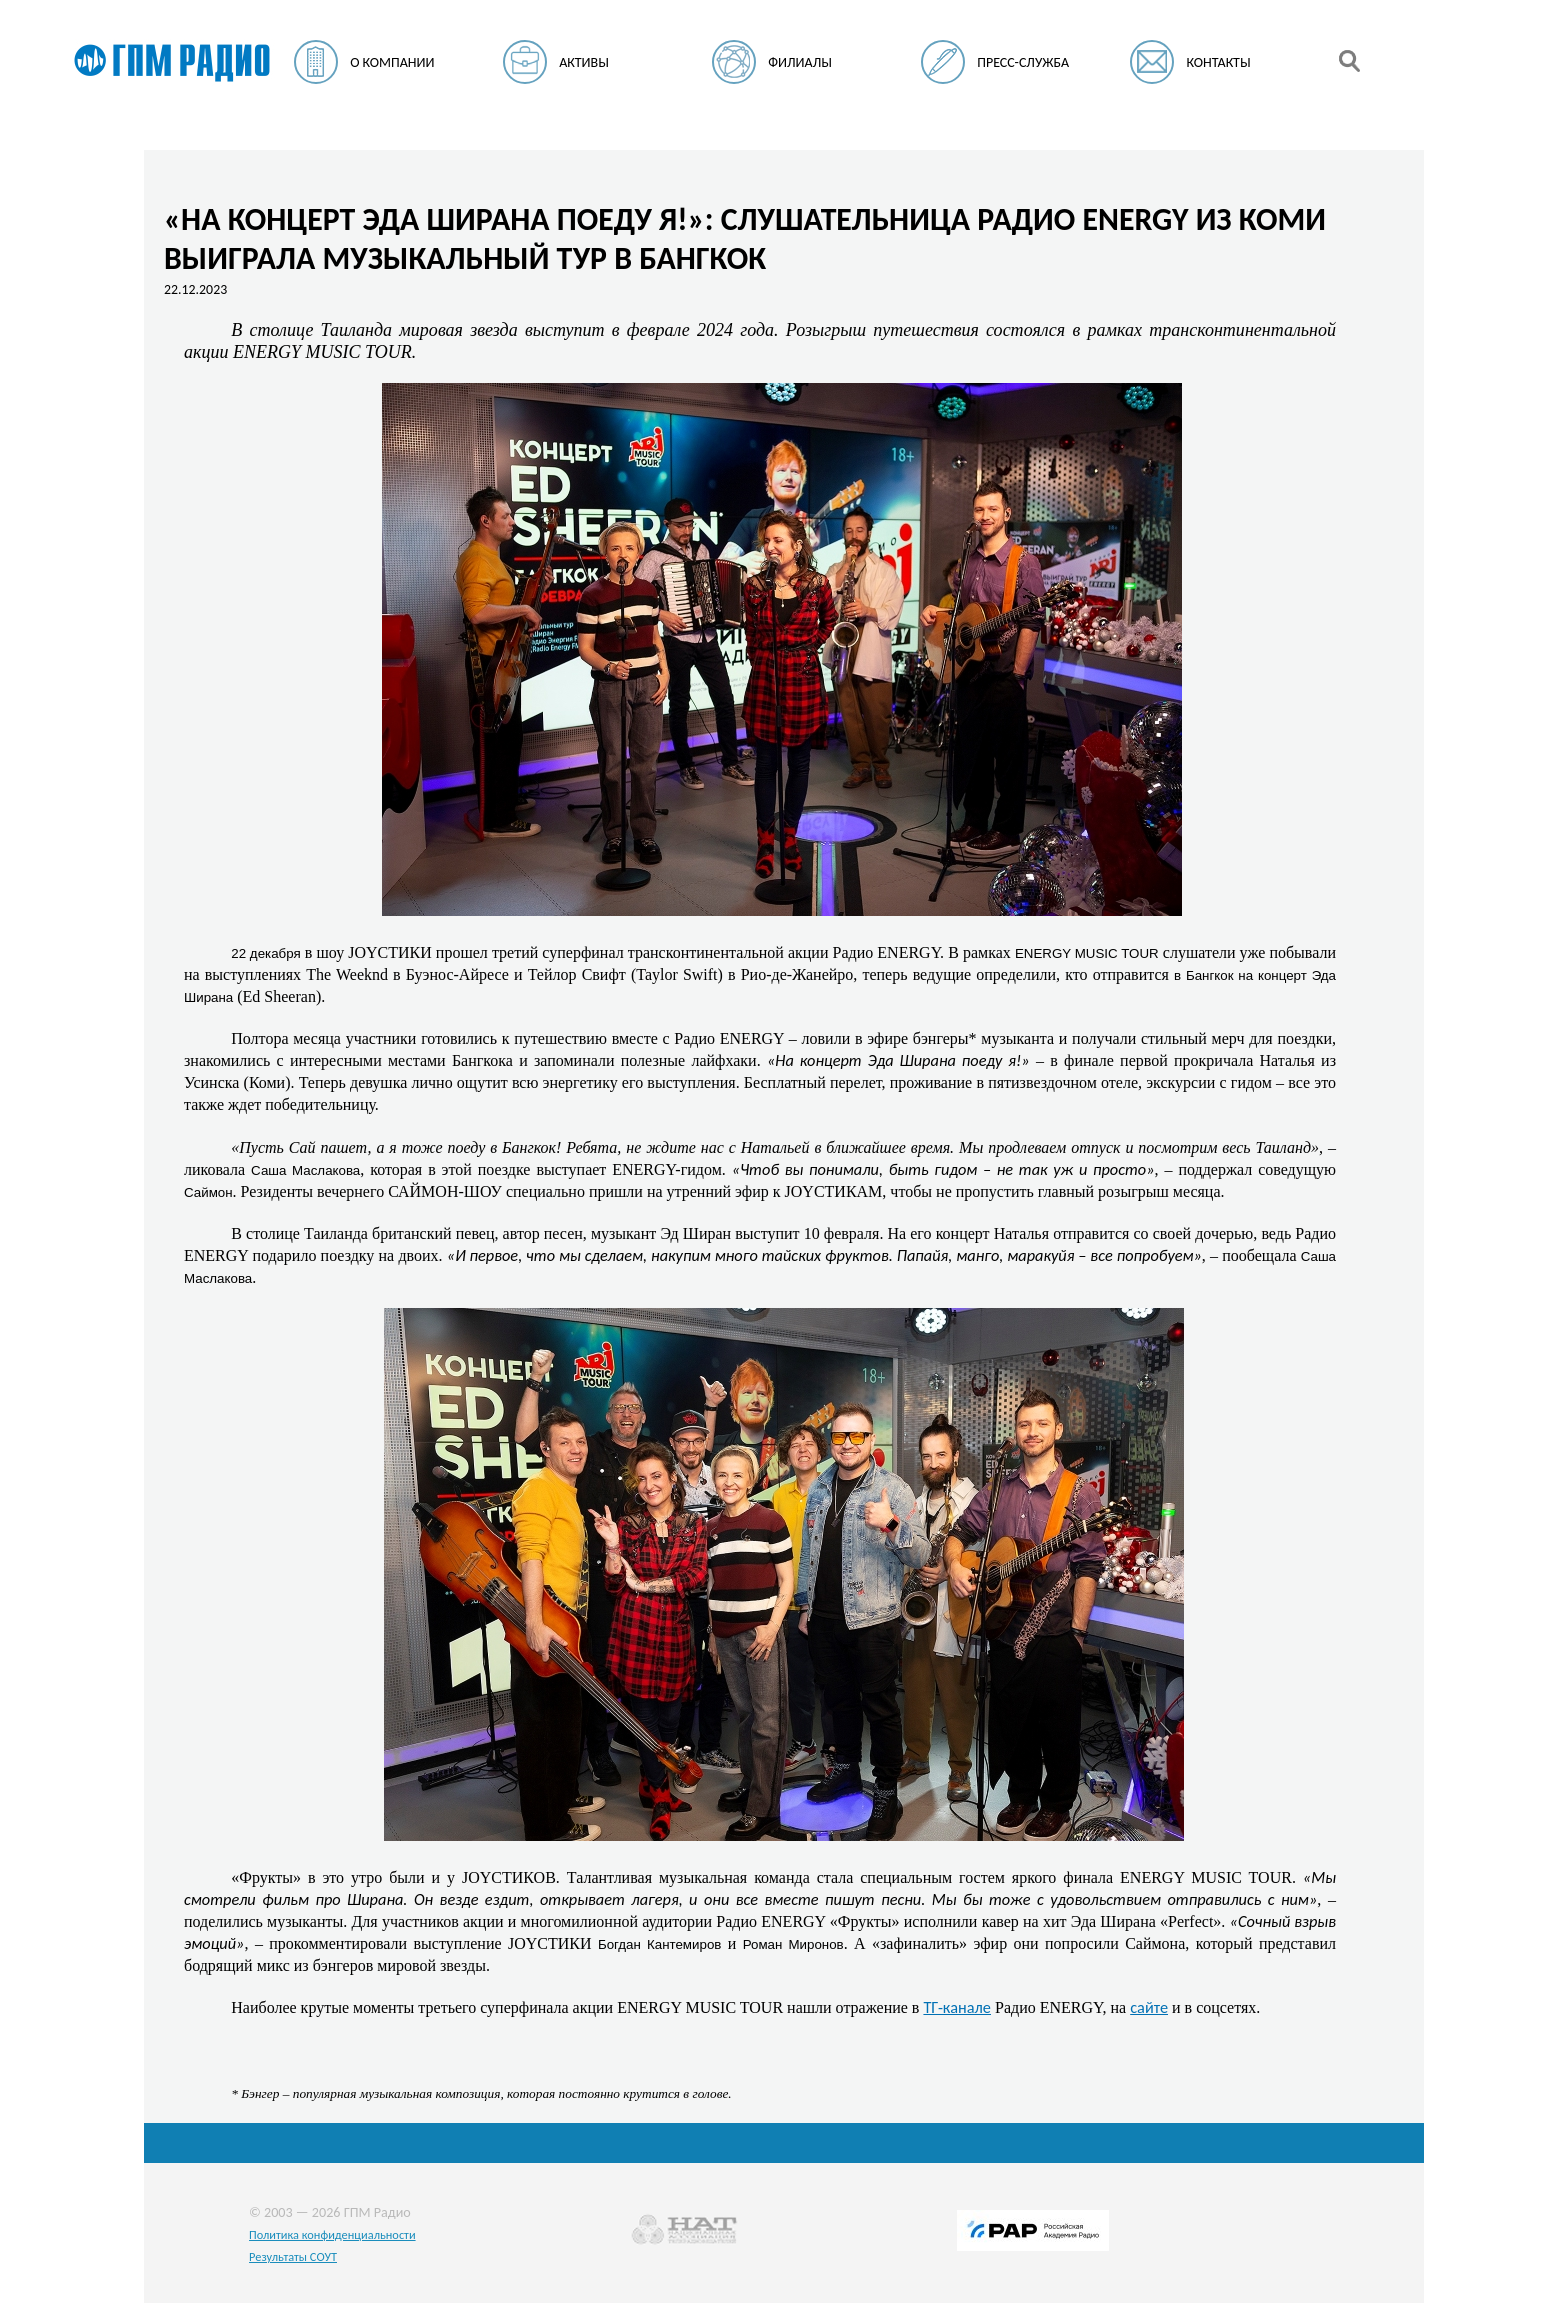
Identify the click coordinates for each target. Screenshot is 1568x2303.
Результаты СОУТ (293, 2256)
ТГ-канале (957, 2007)
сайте (1149, 2007)
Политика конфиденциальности (332, 2234)
